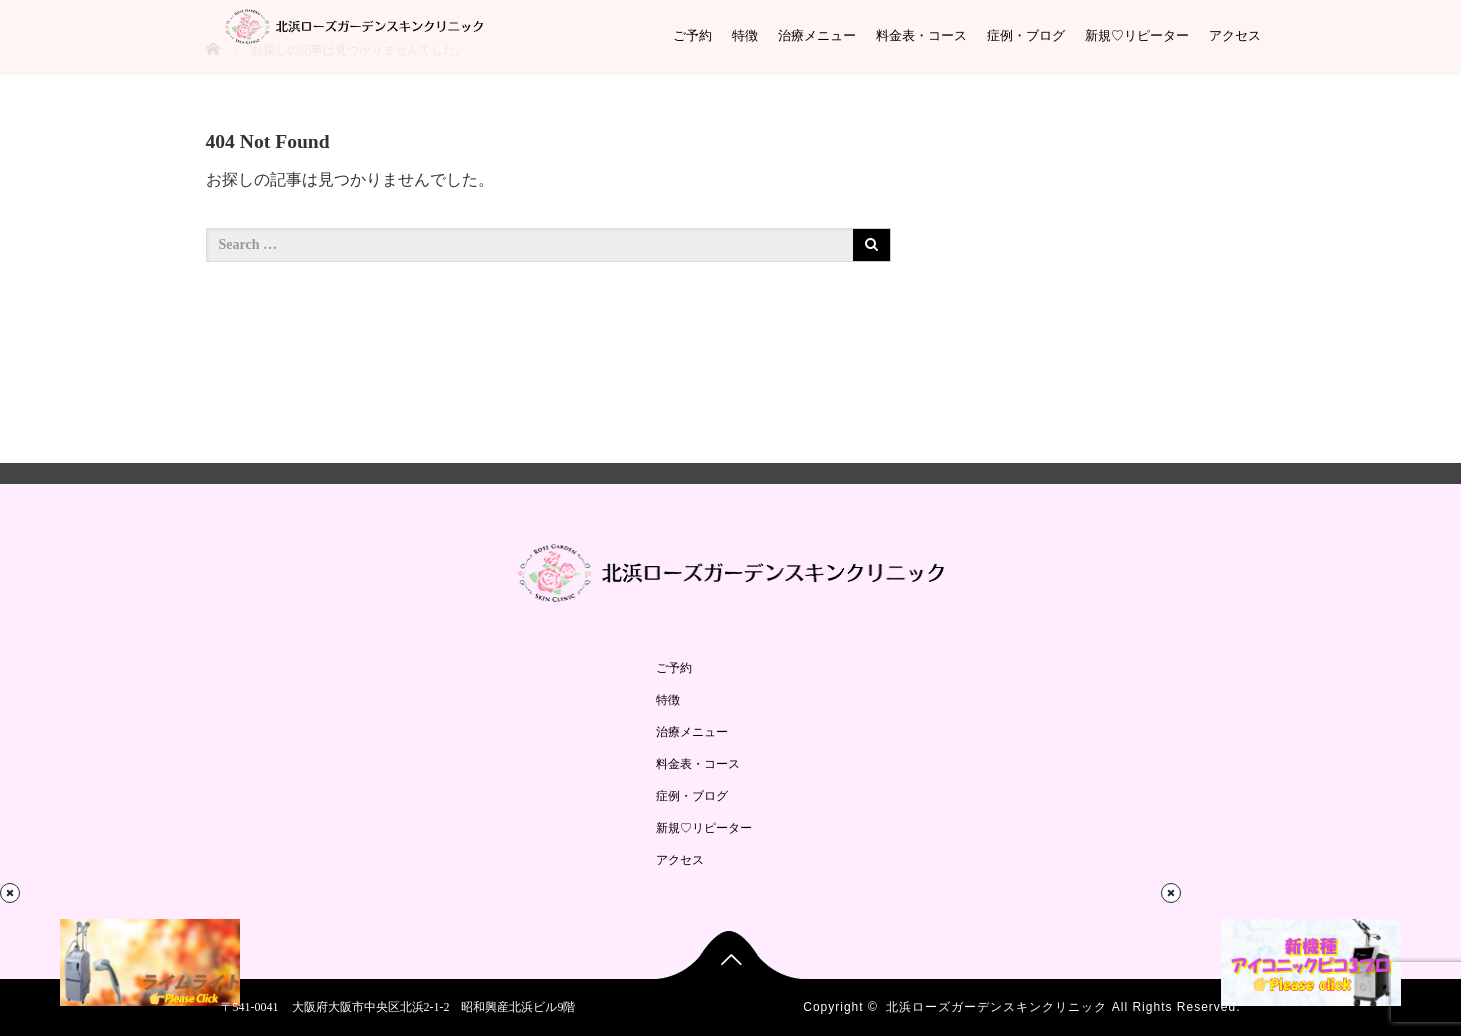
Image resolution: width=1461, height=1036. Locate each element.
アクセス (1235, 35)
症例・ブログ (1026, 35)
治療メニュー (817, 35)
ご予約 (692, 35)
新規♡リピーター (1137, 35)
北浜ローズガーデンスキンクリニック (996, 1007)
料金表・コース (921, 35)
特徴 (745, 35)
